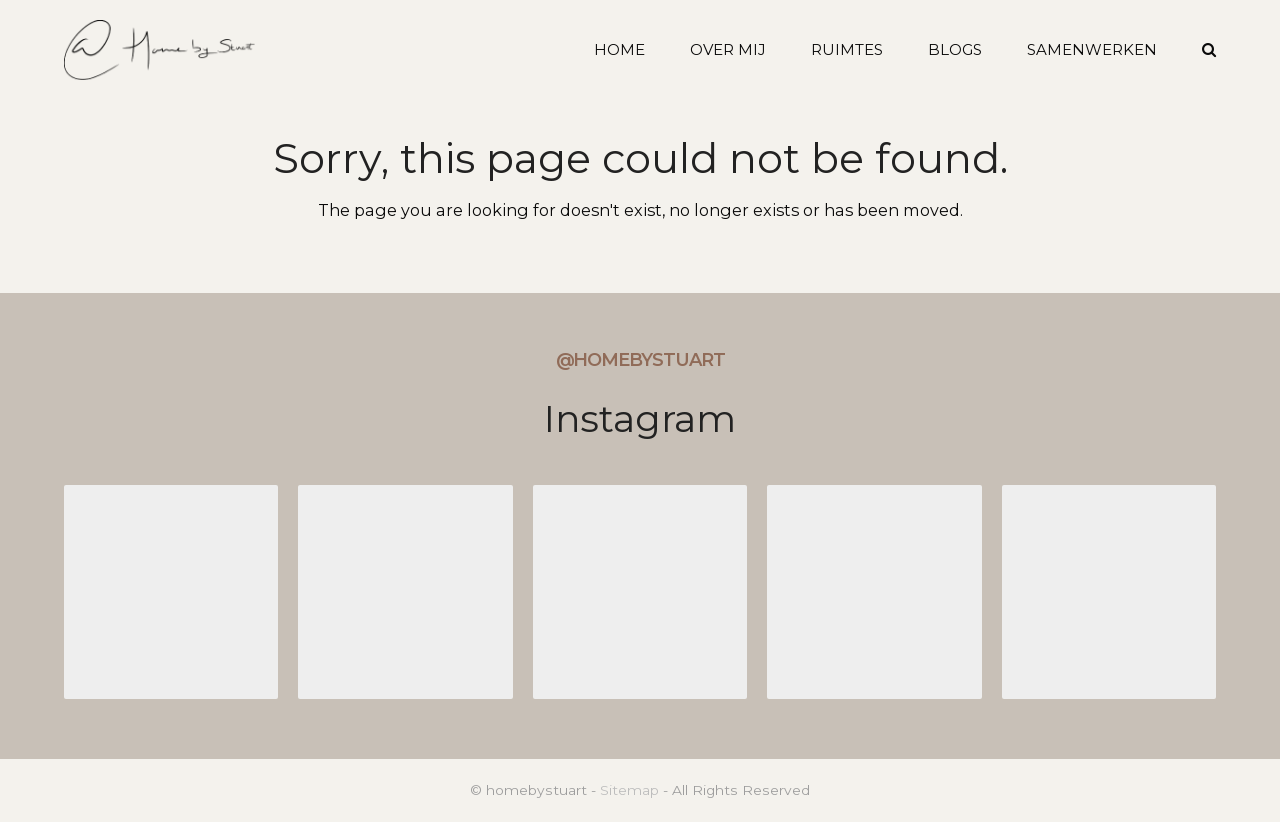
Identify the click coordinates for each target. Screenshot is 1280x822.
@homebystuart (640, 360)
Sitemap (629, 790)
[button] (1209, 50)
